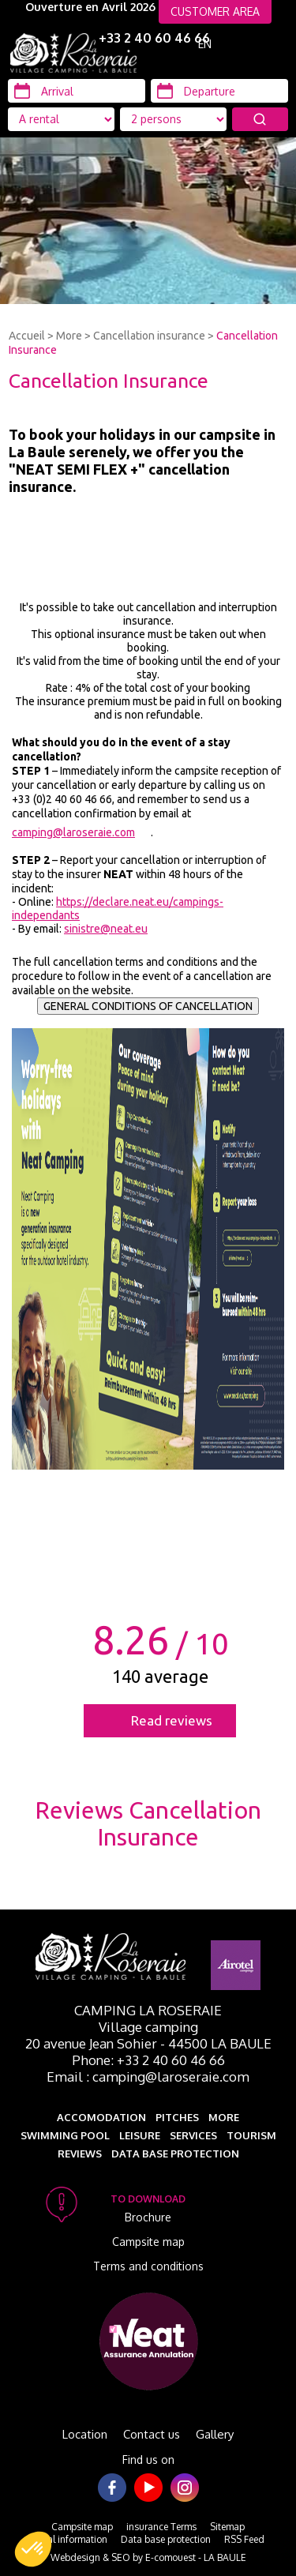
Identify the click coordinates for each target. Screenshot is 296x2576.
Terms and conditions (148, 2266)
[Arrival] (76, 91)
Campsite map (148, 2241)
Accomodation (101, 2117)
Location (84, 2434)
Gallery (215, 2434)
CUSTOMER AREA (215, 11)
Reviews (80, 2153)
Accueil (27, 335)
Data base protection (175, 2153)
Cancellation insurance (149, 335)
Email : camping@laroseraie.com (148, 2076)
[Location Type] (173, 119)
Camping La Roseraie (148, 2010)
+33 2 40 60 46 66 (154, 38)
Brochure (148, 2217)
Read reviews (171, 1720)
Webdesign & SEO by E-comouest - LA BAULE (148, 2557)
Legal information (69, 2539)
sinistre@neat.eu (106, 928)
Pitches (177, 2117)
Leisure (139, 2135)
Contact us (151, 2434)
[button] (33, 2549)
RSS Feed (244, 2539)
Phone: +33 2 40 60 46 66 (148, 2060)
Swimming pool (65, 2135)
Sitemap (227, 2527)
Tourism (251, 2135)
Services (193, 2135)
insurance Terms (161, 2527)
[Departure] (219, 91)
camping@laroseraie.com (73, 832)
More (69, 335)
